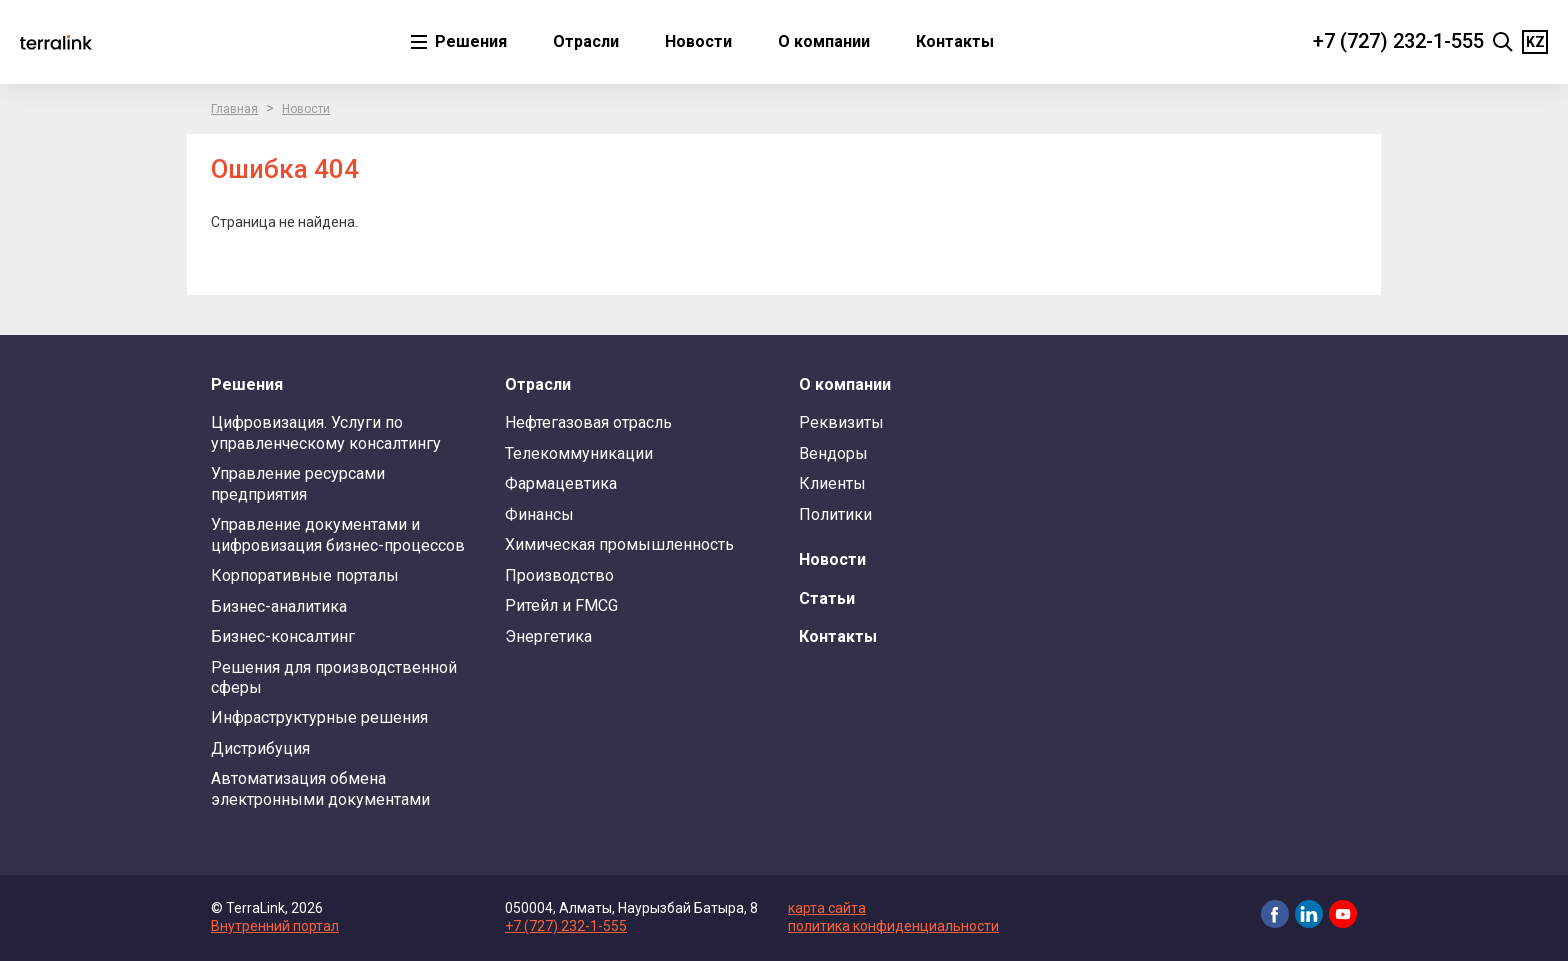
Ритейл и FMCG (561, 605)
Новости (698, 41)
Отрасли (586, 41)
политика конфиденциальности (893, 926)
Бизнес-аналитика (279, 606)
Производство (559, 575)
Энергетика (548, 636)
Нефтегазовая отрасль (588, 422)
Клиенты (832, 483)
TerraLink (56, 42)
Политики (835, 514)
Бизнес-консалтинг (283, 636)
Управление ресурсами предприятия (298, 483)
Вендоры (833, 453)
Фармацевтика (561, 483)
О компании (824, 41)
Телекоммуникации (579, 453)
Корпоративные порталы (305, 575)
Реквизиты (841, 422)
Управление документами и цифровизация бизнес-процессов (338, 534)
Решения (469, 41)
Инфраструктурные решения (319, 717)
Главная (234, 109)
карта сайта (827, 908)
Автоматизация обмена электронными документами (320, 788)
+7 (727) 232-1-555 (1398, 41)
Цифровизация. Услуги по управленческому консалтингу (326, 432)
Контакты (955, 41)
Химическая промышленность (619, 544)
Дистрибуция (260, 748)
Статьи (827, 598)
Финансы (539, 514)
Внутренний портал (275, 926)
